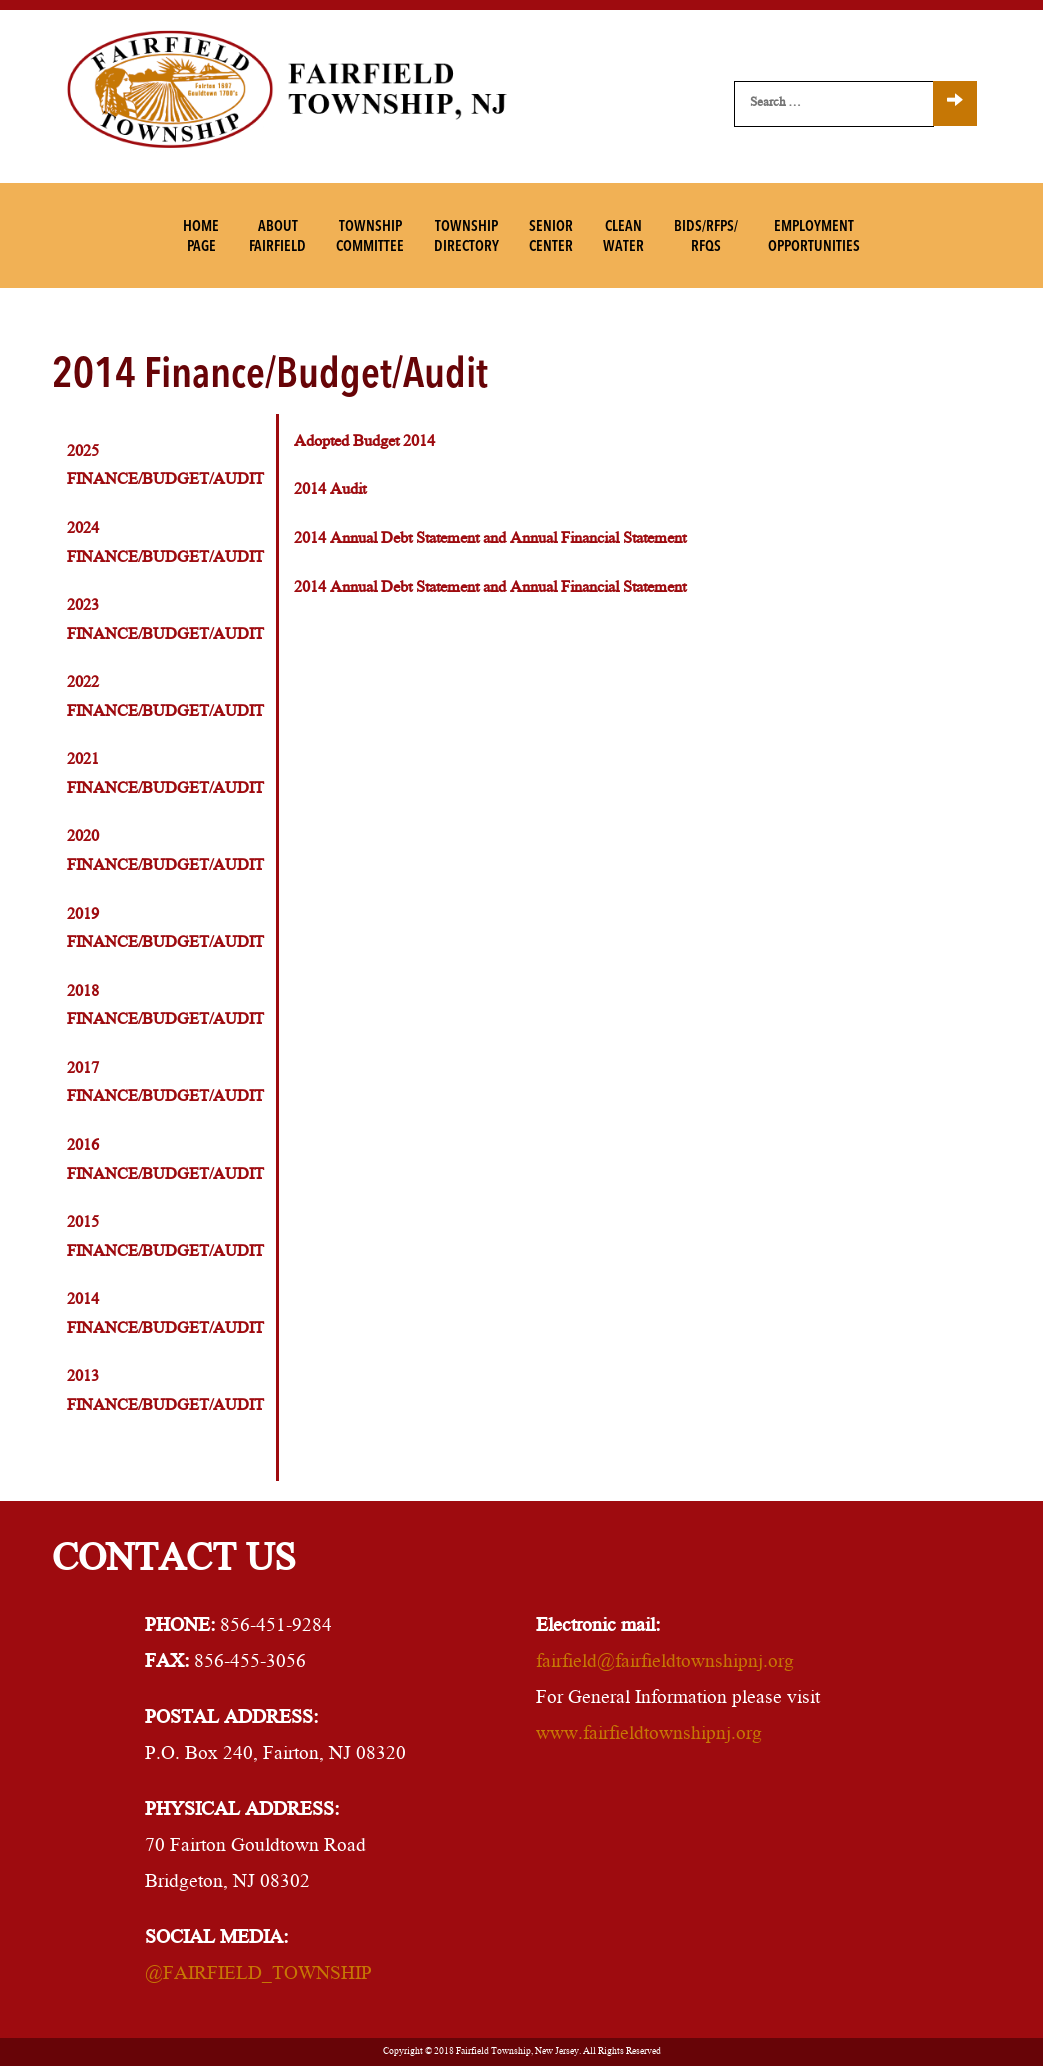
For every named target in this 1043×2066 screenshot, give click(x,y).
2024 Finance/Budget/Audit (165, 544)
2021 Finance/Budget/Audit (165, 775)
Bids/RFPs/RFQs (706, 237)
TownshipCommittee (370, 237)
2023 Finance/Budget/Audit (165, 621)
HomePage (201, 237)
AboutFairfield (277, 237)
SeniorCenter (551, 237)
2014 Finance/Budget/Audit (165, 1315)
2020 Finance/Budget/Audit (165, 852)
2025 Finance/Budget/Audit (165, 467)
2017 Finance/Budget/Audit (165, 1084)
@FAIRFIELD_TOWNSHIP (258, 1975)
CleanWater (623, 237)
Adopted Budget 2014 (364, 442)
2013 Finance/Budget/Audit (165, 1392)
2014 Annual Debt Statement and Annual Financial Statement (490, 539)
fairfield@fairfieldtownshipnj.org (665, 1663)
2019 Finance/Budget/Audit (165, 930)
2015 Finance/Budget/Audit (165, 1238)
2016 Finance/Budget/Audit (165, 1161)
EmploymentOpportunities (814, 237)
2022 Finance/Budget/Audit (165, 698)
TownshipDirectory (466, 237)
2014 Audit (330, 490)
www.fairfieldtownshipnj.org (649, 1735)
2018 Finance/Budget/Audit (165, 1007)
